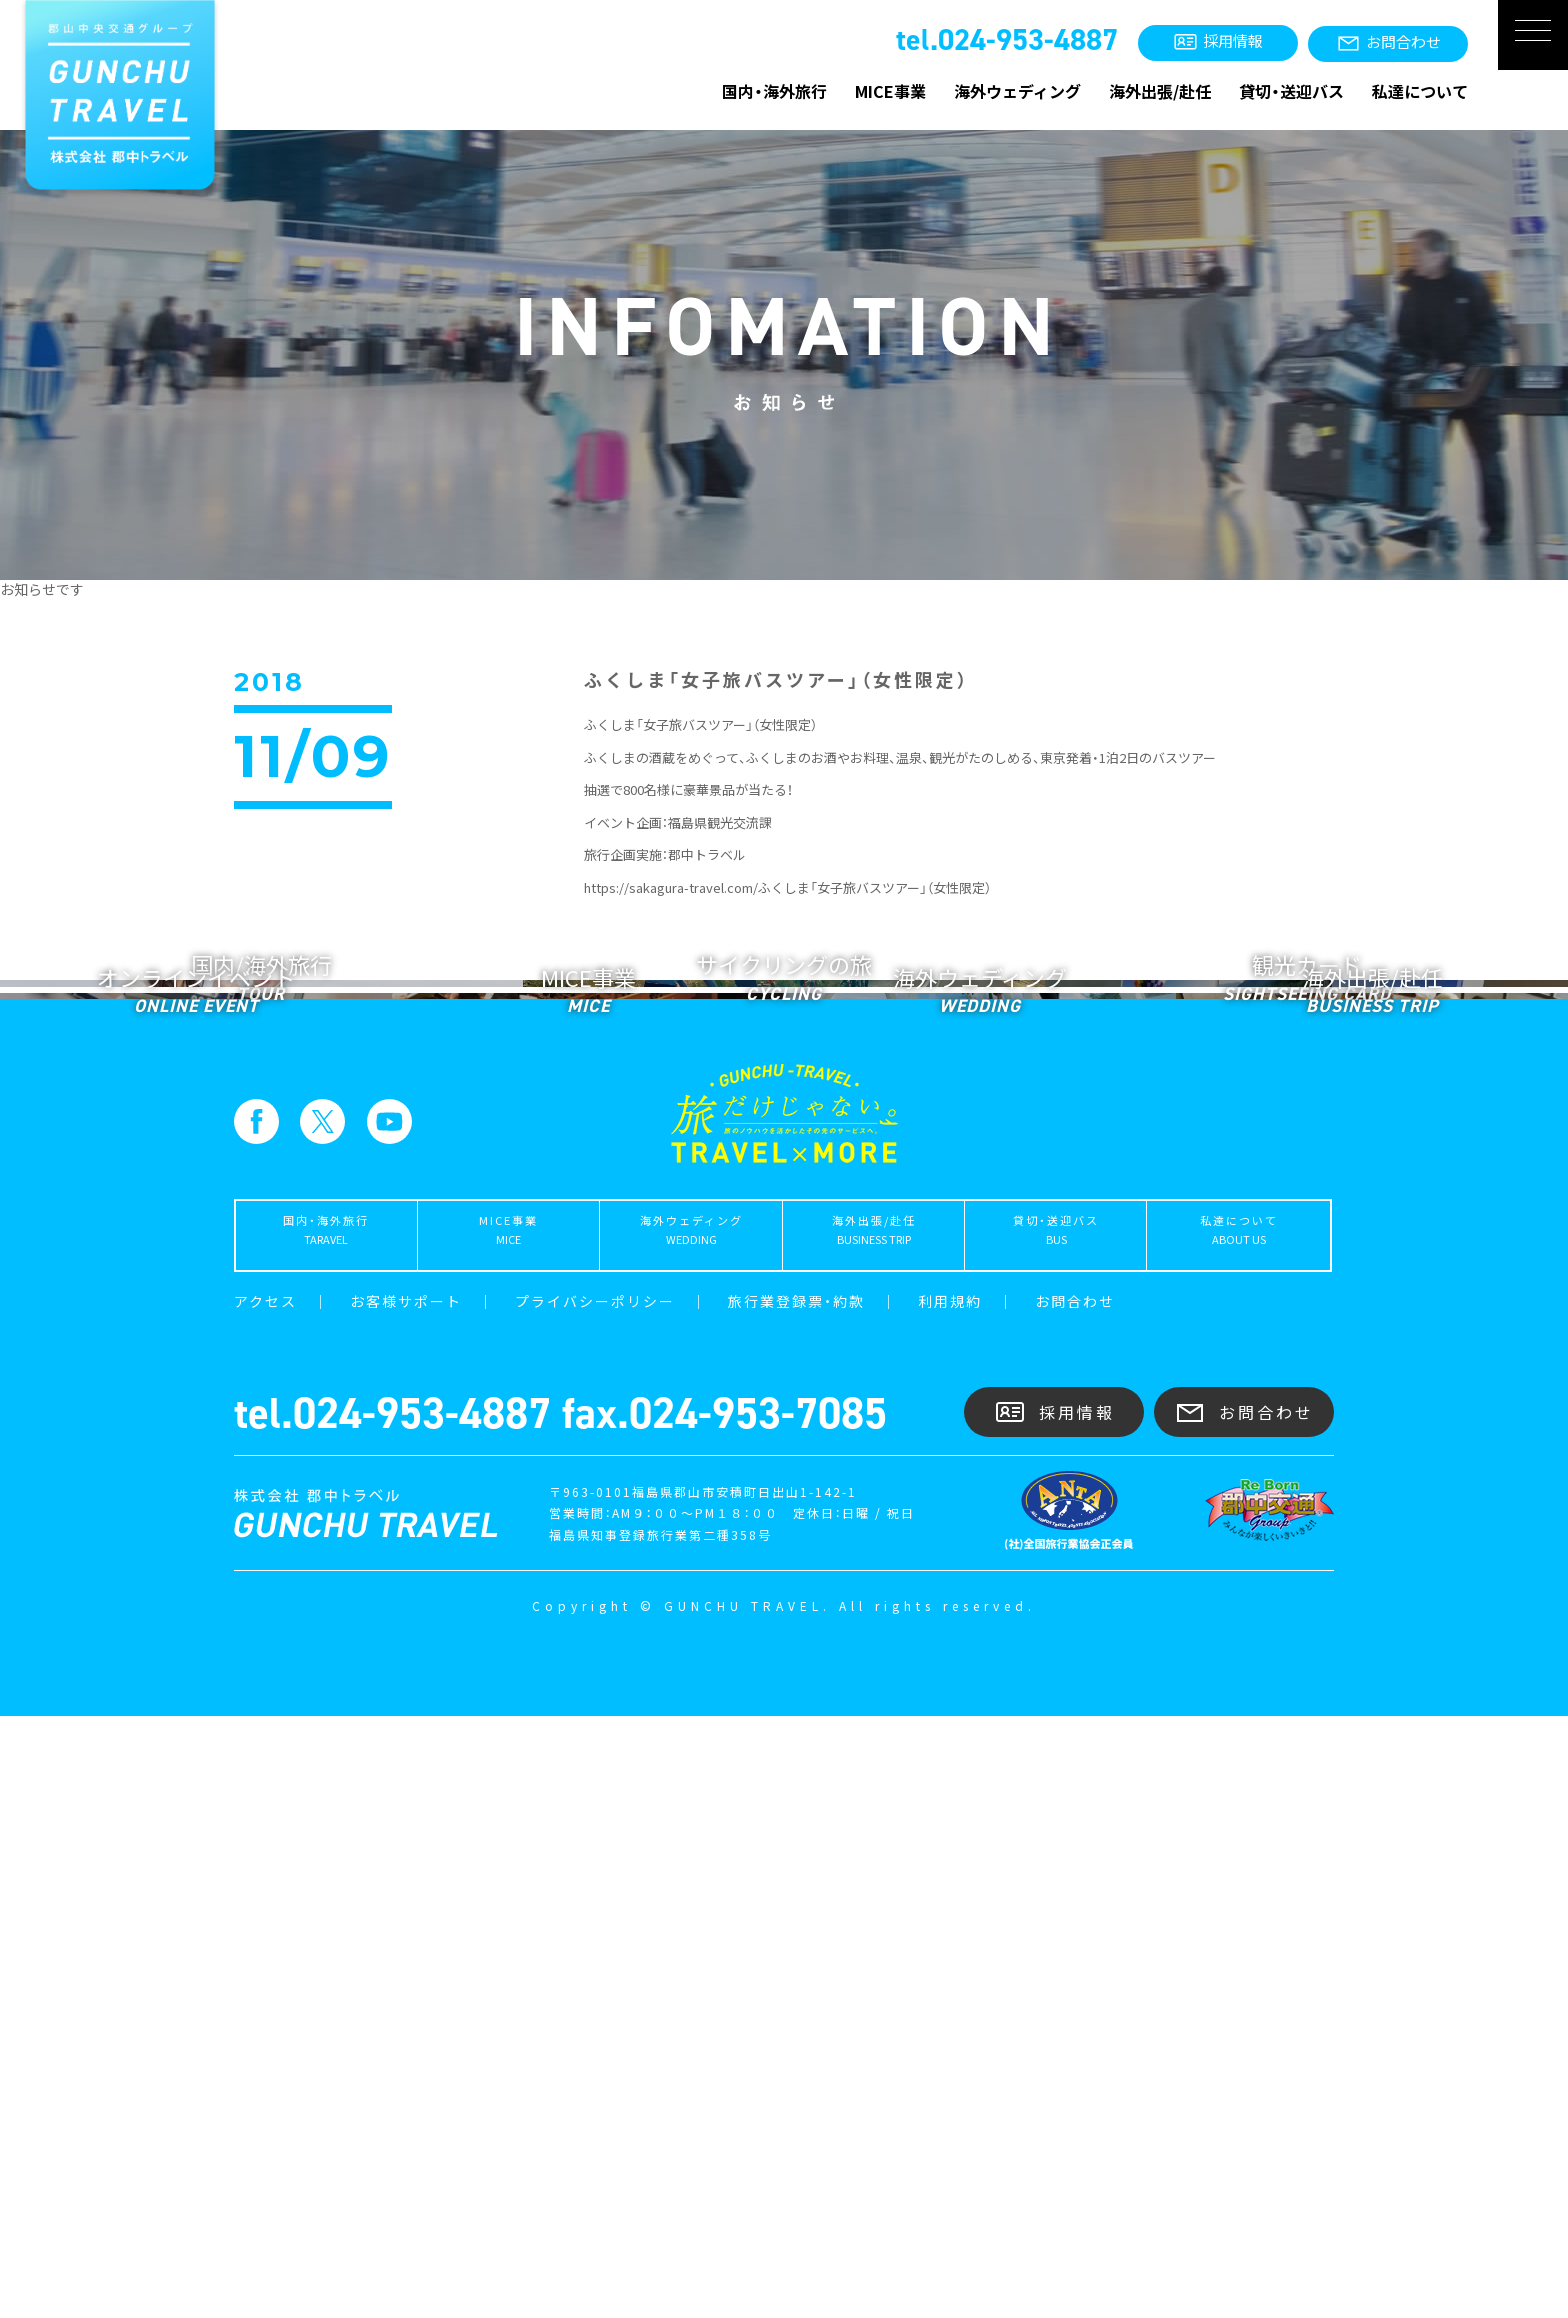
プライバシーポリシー (595, 1903)
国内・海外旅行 (774, 91)
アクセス (265, 1903)
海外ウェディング (1017, 91)
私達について (1420, 91)
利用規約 (950, 1903)
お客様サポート (406, 1903)
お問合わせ (1075, 1903)
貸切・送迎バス (1291, 91)
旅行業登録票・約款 (796, 1903)
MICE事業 (890, 91)
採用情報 (1054, 2014)
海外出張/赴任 (1160, 91)
